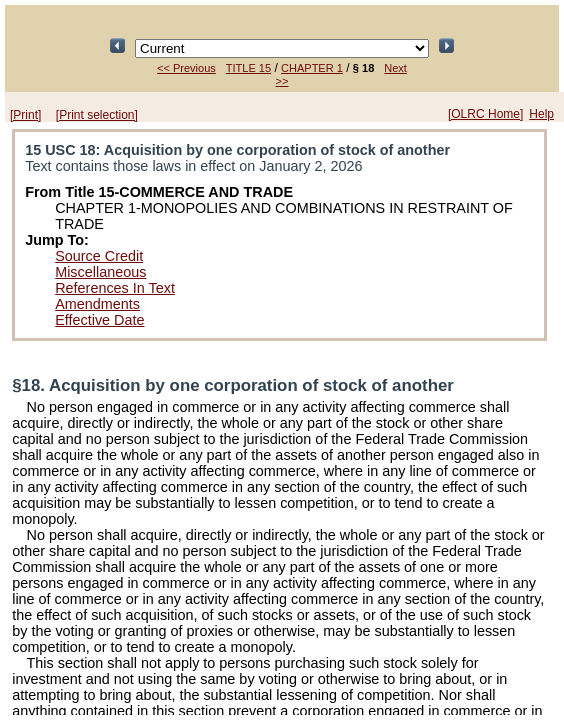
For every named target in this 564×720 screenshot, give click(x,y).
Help (541, 114)
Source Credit (99, 256)
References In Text (115, 288)
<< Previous (186, 68)
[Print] (25, 115)
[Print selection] (97, 115)
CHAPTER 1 (312, 68)
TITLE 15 (248, 68)
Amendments (97, 304)
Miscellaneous (100, 272)
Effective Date (99, 320)
